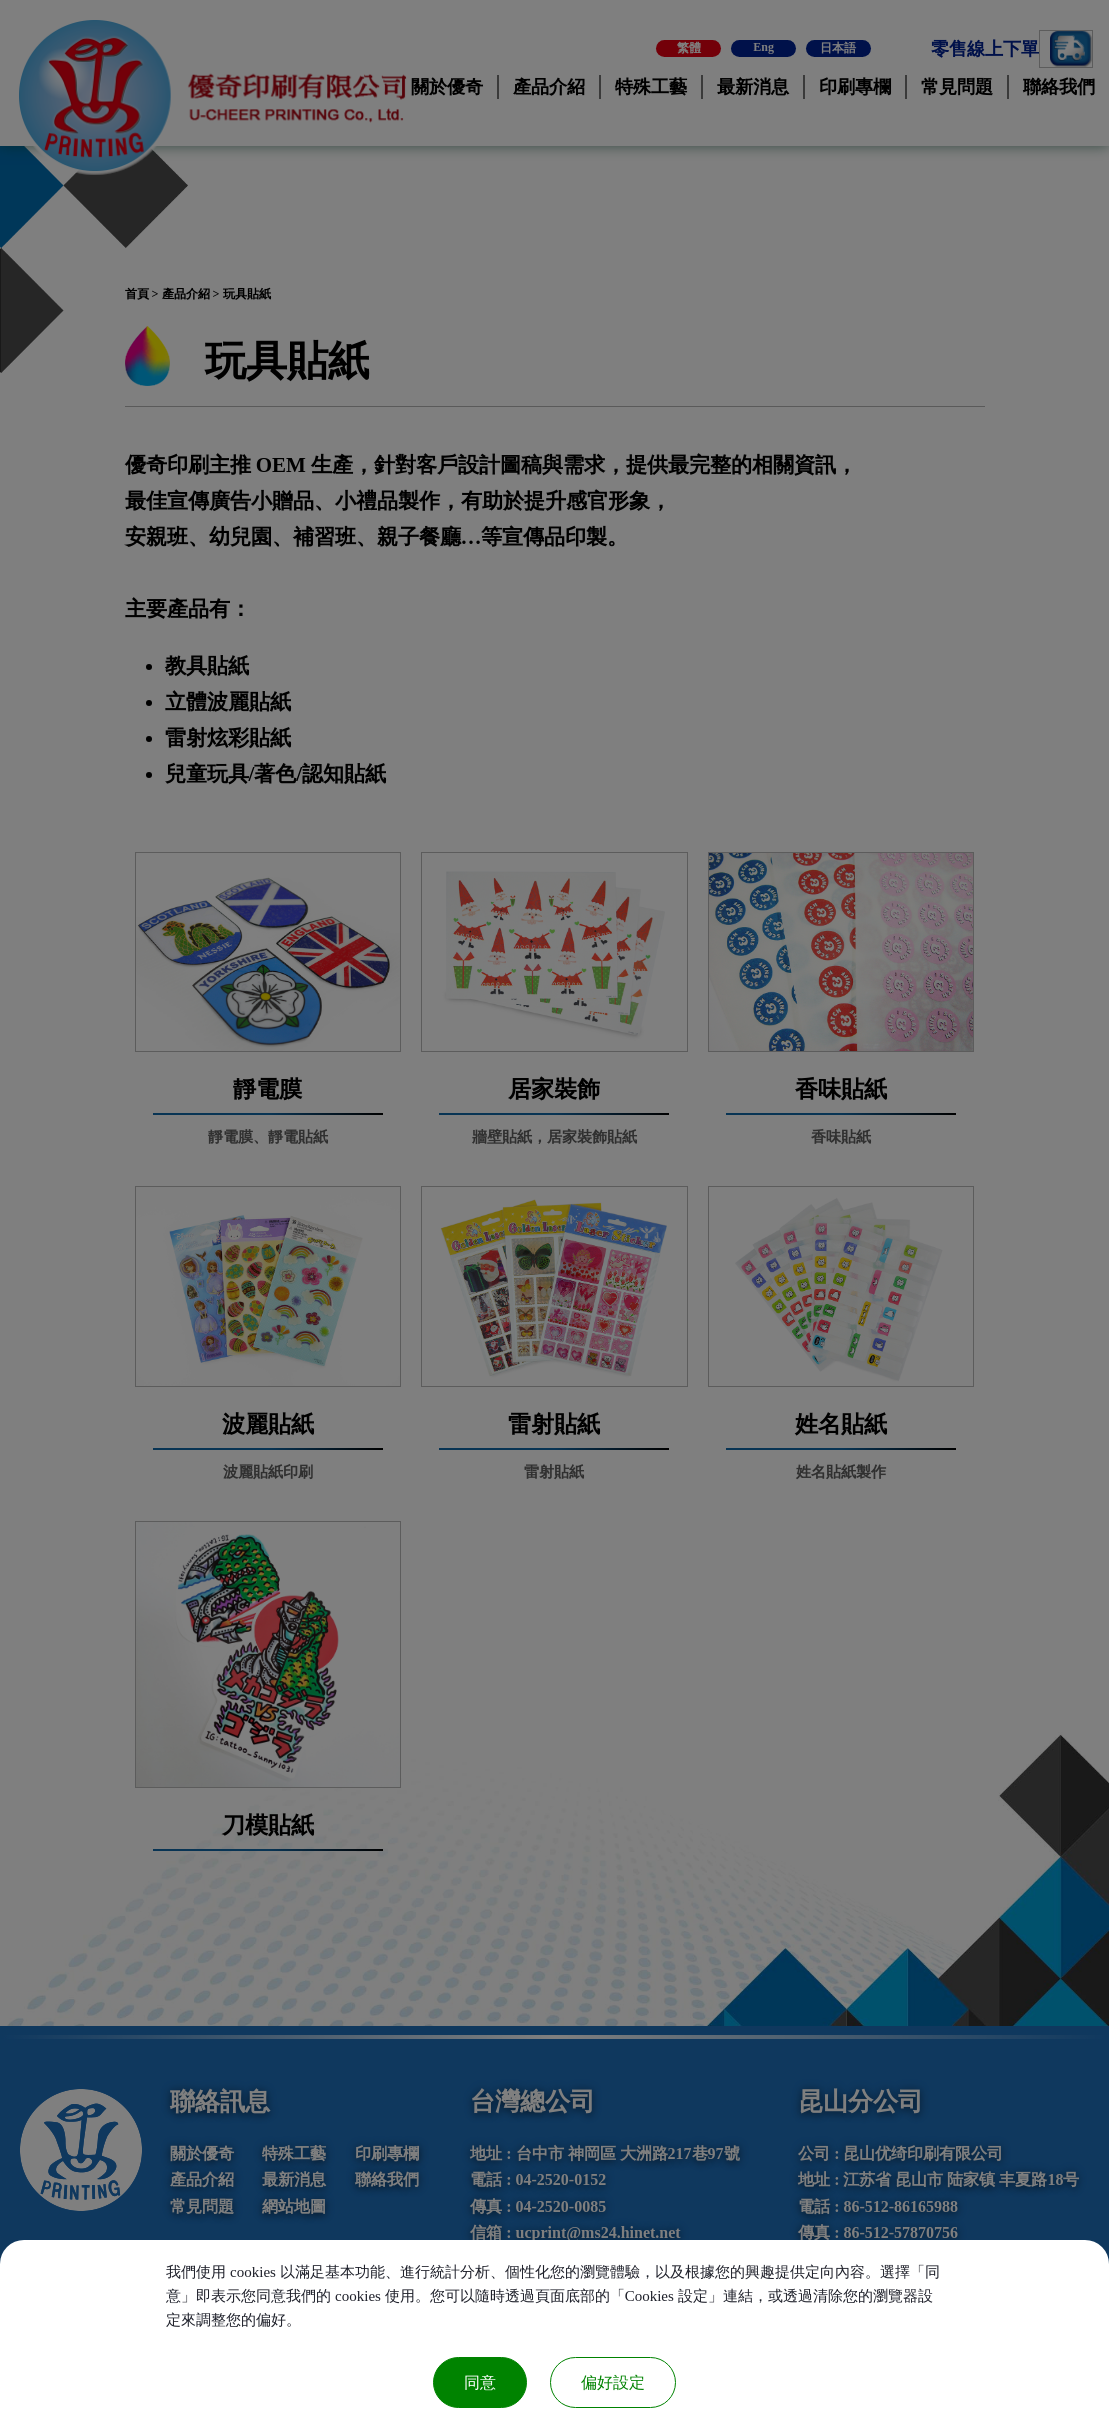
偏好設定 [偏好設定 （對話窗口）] (613, 2382)
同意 (480, 2382)
